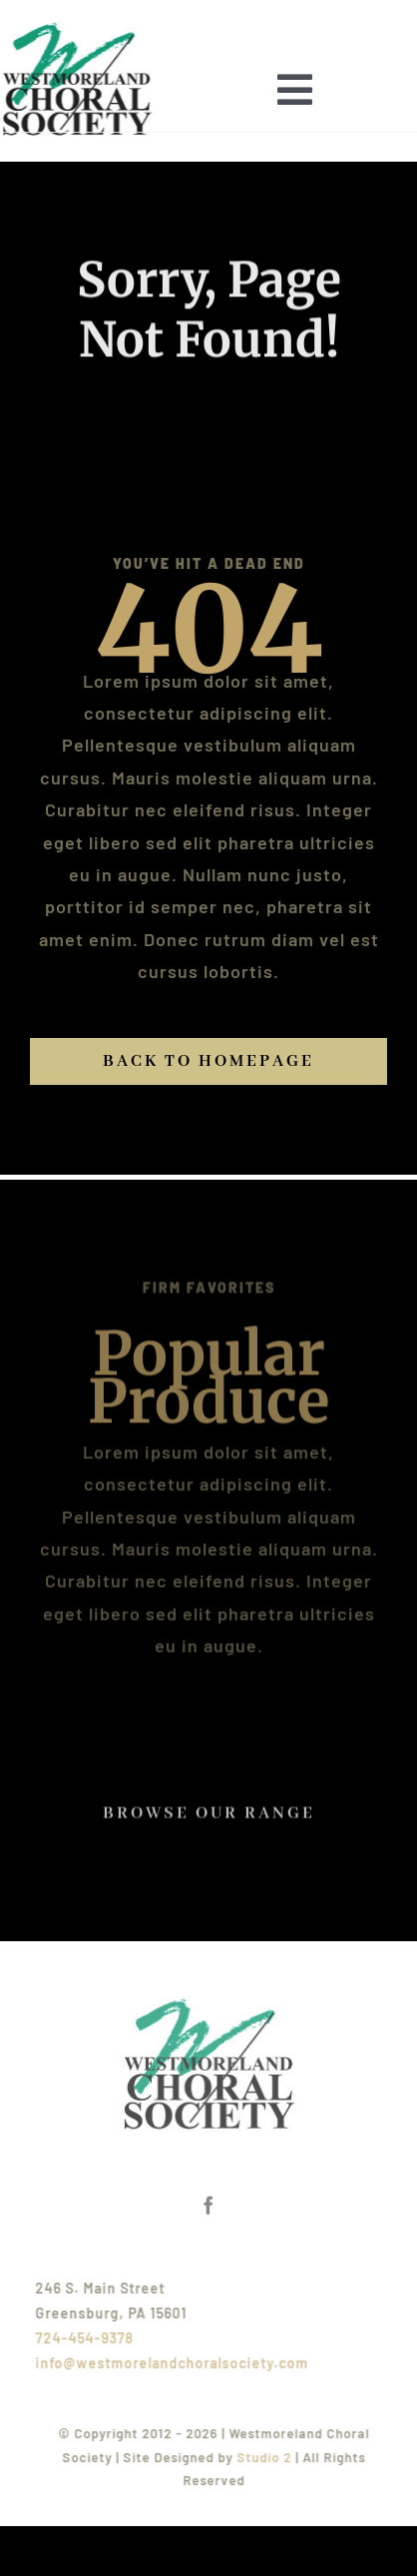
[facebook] (209, 2201)
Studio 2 (268, 2457)
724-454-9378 (89, 2337)
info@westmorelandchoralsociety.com (176, 2362)
